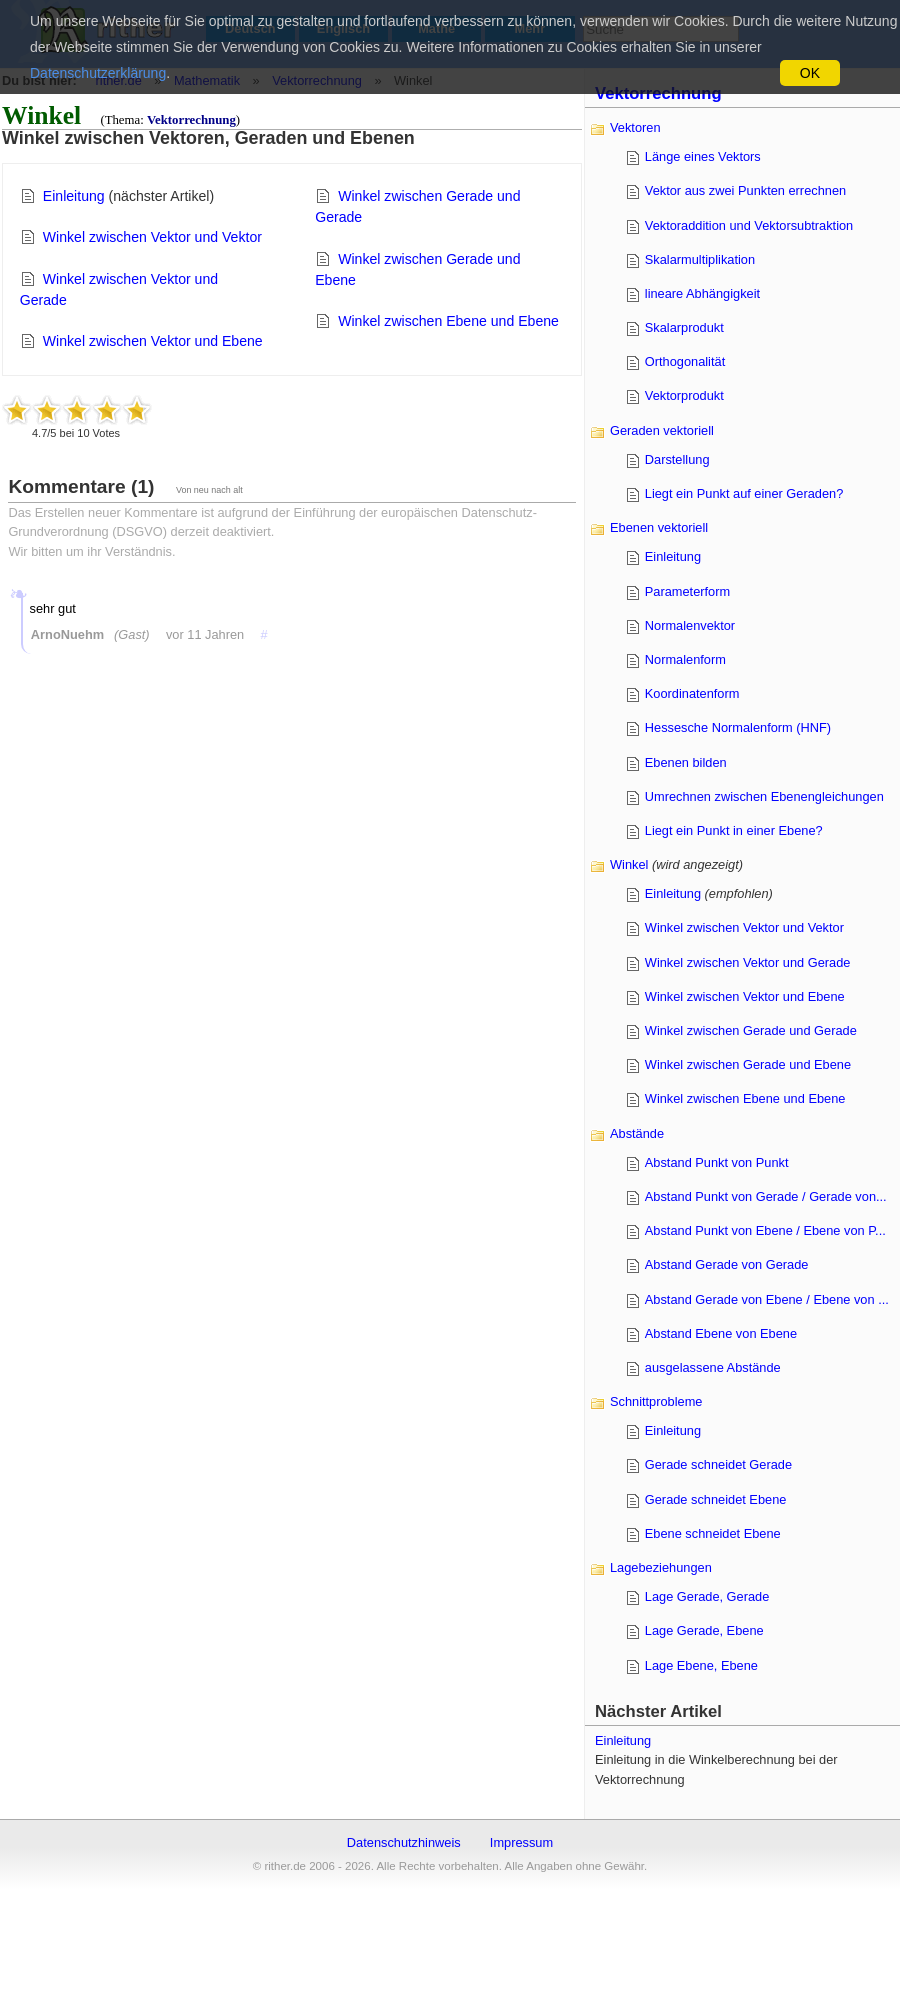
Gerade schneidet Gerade (718, 1464)
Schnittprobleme (656, 1401)
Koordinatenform (692, 693)
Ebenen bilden (686, 762)
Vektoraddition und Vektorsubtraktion (749, 225)
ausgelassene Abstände (713, 1367)
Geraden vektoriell (662, 430)
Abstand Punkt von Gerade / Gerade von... (766, 1196)
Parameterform (687, 591)
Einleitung (74, 196)
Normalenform (685, 659)
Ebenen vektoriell (659, 527)
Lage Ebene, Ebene (701, 1665)
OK (810, 73)
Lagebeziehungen (661, 1567)
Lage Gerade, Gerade (707, 1596)
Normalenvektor (690, 625)
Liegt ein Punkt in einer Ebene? (734, 830)
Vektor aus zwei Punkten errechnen (745, 190)
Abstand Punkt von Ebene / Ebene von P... (765, 1230)
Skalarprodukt (684, 327)
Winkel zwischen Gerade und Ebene (748, 1064)
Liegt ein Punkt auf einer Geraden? (744, 493)
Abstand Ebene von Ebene (721, 1333)
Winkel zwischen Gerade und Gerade (751, 1030)
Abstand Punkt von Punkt (717, 1162)
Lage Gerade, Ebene (704, 1630)
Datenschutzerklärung (98, 73)
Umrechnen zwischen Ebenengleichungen (764, 796)
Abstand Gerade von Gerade (727, 1264)
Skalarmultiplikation (700, 259)
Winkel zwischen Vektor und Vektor (152, 237)
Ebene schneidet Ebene (713, 1533)
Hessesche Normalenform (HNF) (738, 727)
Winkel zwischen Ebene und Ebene (448, 321)
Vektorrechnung (191, 120)
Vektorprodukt (684, 395)
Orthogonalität (685, 361)
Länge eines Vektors (703, 156)
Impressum (521, 1842)
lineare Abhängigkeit (702, 293)
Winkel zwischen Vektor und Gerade (748, 962)
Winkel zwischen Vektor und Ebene (153, 341)
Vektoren (635, 127)
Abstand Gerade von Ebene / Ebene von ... (767, 1299)
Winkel (629, 864)
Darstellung (677, 459)
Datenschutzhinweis (404, 1842)
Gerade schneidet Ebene (716, 1499)
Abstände (637, 1133)
